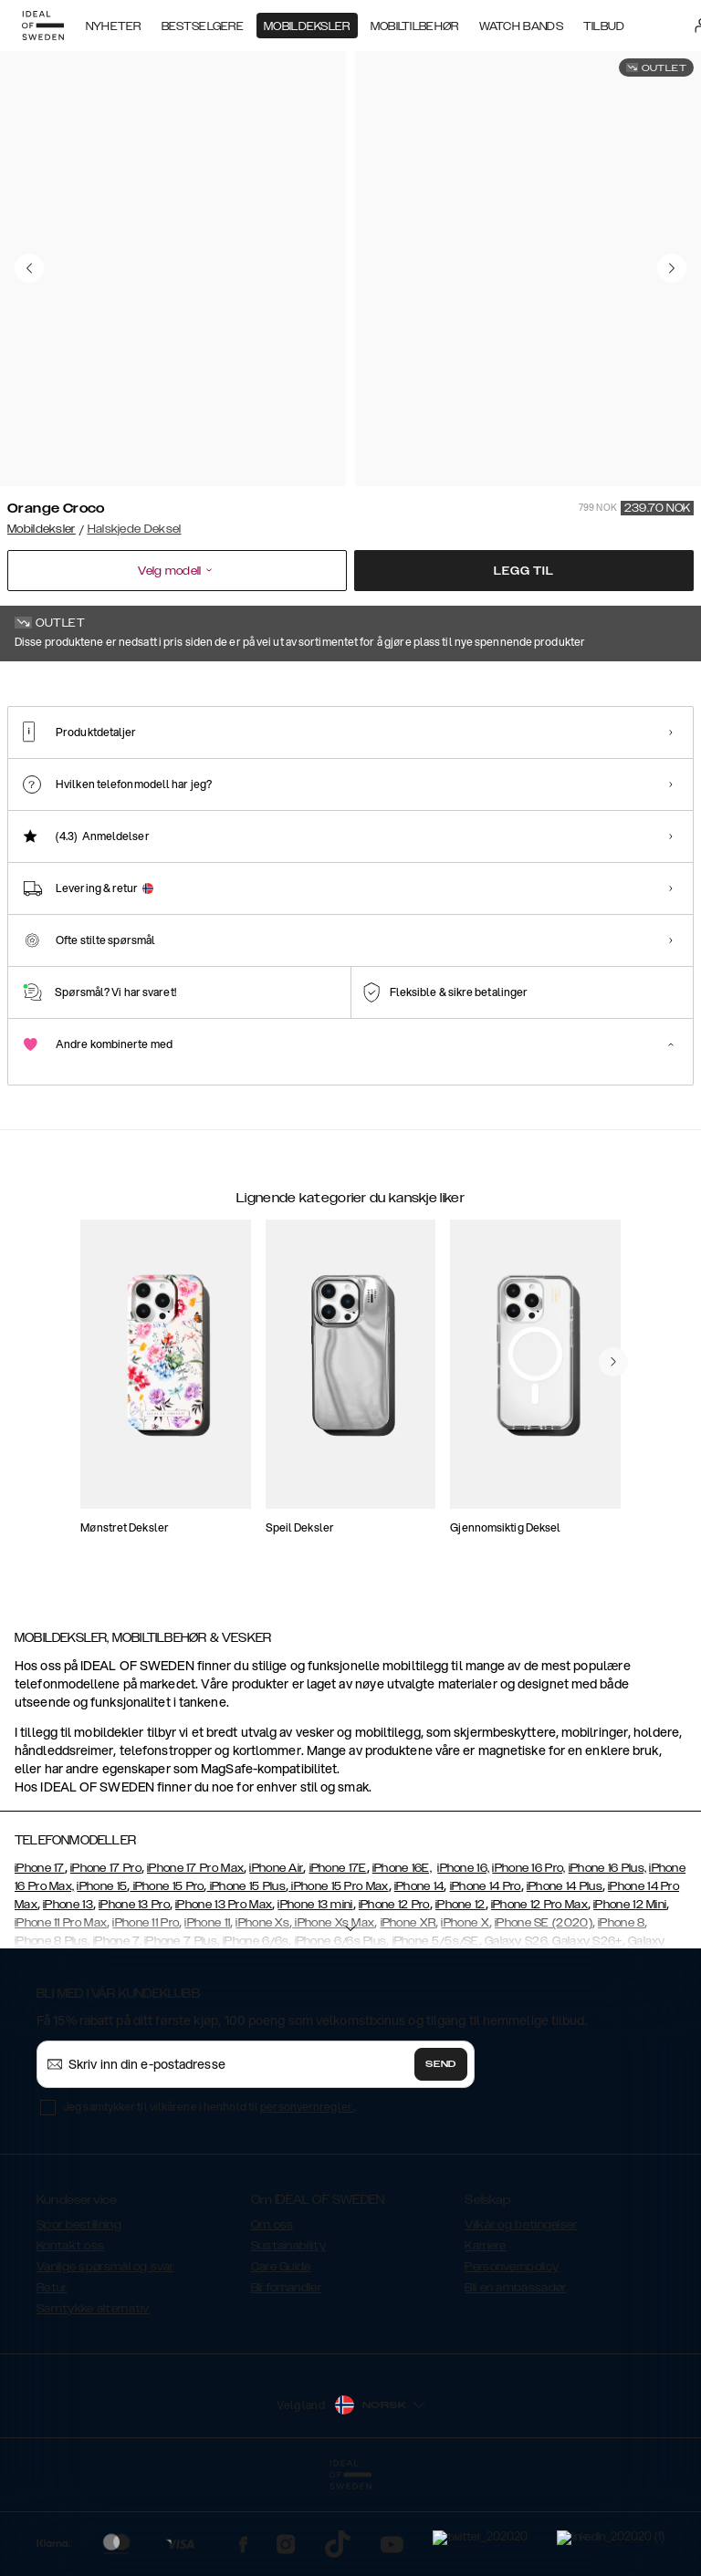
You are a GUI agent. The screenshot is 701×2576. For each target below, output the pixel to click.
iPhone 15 (102, 1977)
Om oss (272, 2316)
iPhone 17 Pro (105, 1959)
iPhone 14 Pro (485, 1977)
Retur (52, 2379)
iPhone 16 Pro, (528, 1959)
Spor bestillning (79, 2316)
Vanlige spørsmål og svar (105, 2358)
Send (440, 2155)
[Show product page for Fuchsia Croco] (147, 777)
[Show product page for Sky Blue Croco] (339, 777)
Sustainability (288, 2337)
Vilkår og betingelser (521, 2316)
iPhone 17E (338, 1959)
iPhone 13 (68, 1995)
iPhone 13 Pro (134, 1995)
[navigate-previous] (613, 1489)
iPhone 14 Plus (564, 1977)
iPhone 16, (463, 1959)
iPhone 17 (40, 1959)
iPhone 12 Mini (629, 1995)
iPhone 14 (419, 1977)
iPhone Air (276, 1959)
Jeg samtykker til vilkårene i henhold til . (209, 2198)
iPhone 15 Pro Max (338, 1977)
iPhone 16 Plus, (608, 1959)
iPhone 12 (460, 1995)
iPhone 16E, (402, 1959)
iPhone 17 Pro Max (195, 1959)
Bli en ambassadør (515, 2379)
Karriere (485, 2337)
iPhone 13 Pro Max (223, 1995)
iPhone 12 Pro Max (539, 1995)
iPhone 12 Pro (394, 1995)
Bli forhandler (286, 2379)
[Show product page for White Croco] (243, 777)
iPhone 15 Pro (167, 1977)
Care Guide (281, 2358)
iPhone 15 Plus (247, 1977)
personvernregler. (307, 2198)
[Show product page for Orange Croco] (51, 776)
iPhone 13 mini (314, 1995)
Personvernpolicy (512, 2358)
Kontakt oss (70, 2337)
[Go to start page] (43, 25)
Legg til (523, 571)
